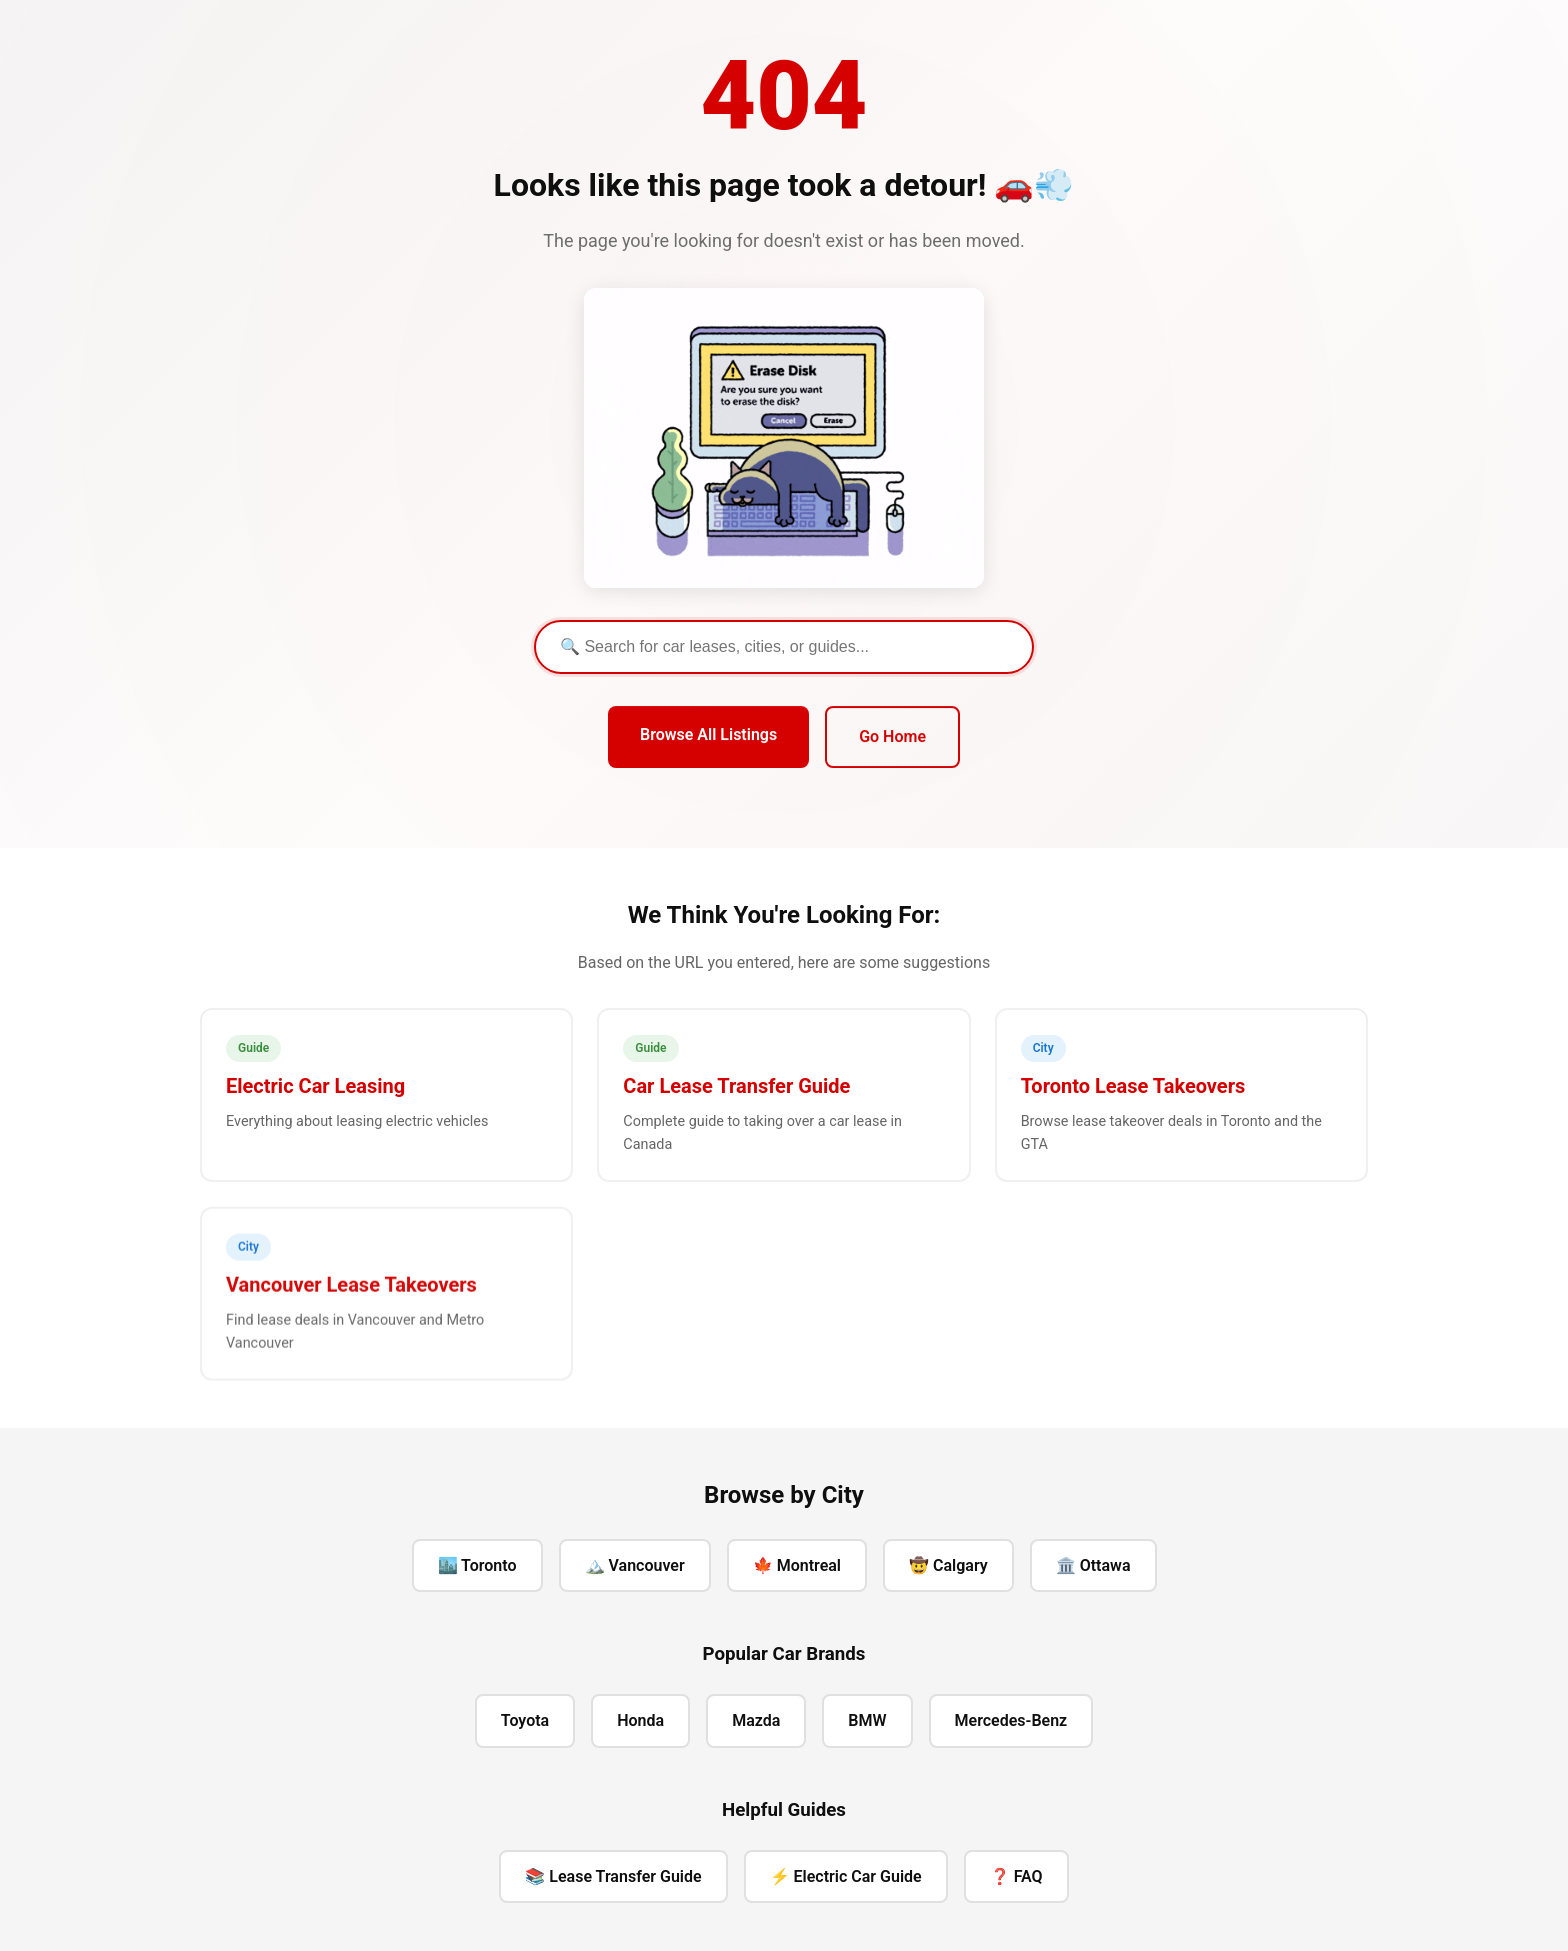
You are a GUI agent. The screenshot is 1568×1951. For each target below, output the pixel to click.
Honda (640, 1720)
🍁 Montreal (797, 1565)
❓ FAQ (1016, 1876)
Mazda (756, 1720)
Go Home (892, 737)
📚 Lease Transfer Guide (613, 1876)
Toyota (525, 1720)
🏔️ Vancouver (635, 1565)
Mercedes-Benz (1011, 1720)
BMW (867, 1720)
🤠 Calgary (948, 1565)
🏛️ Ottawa (1093, 1565)
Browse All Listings (708, 735)
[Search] (784, 647)
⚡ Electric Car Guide (846, 1876)
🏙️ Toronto (477, 1565)
